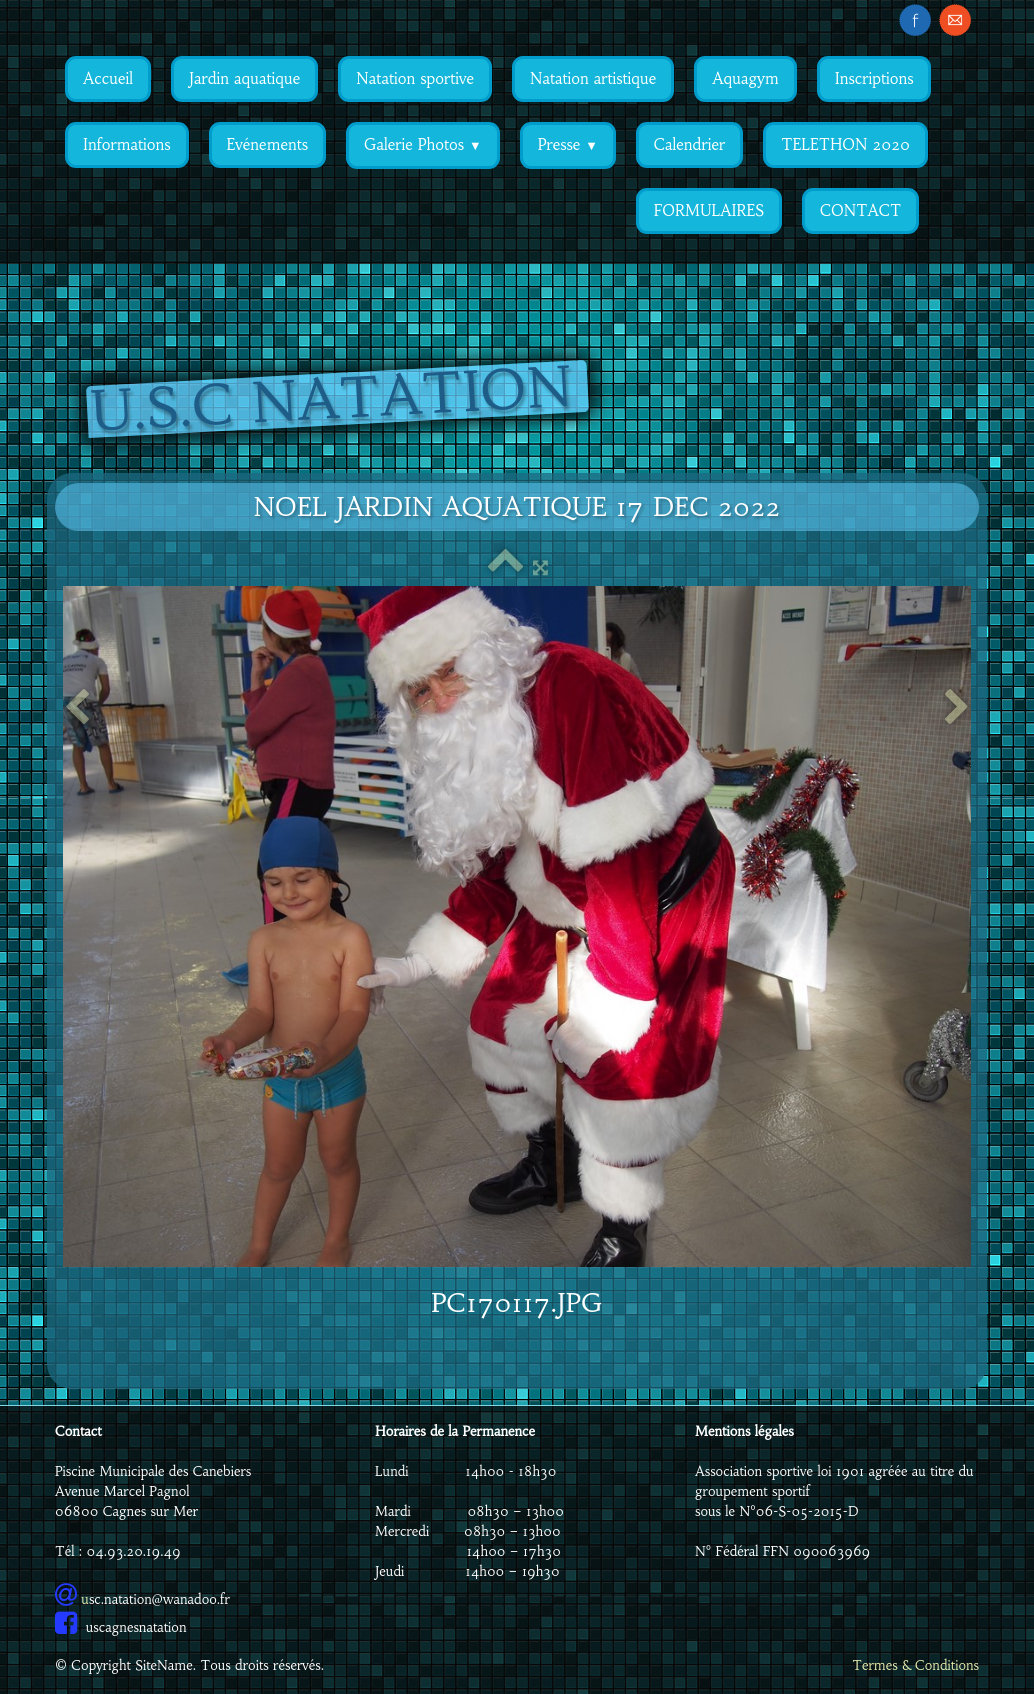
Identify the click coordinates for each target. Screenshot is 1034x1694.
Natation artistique (593, 78)
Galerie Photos (423, 144)
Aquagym (745, 78)
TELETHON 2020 (845, 144)
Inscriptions (874, 78)
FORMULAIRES (709, 210)
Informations (127, 144)
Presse (568, 144)
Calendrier (689, 144)
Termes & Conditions (915, 1665)
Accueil (108, 78)
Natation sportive (415, 78)
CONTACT (860, 210)
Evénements (267, 144)
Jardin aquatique (244, 78)
